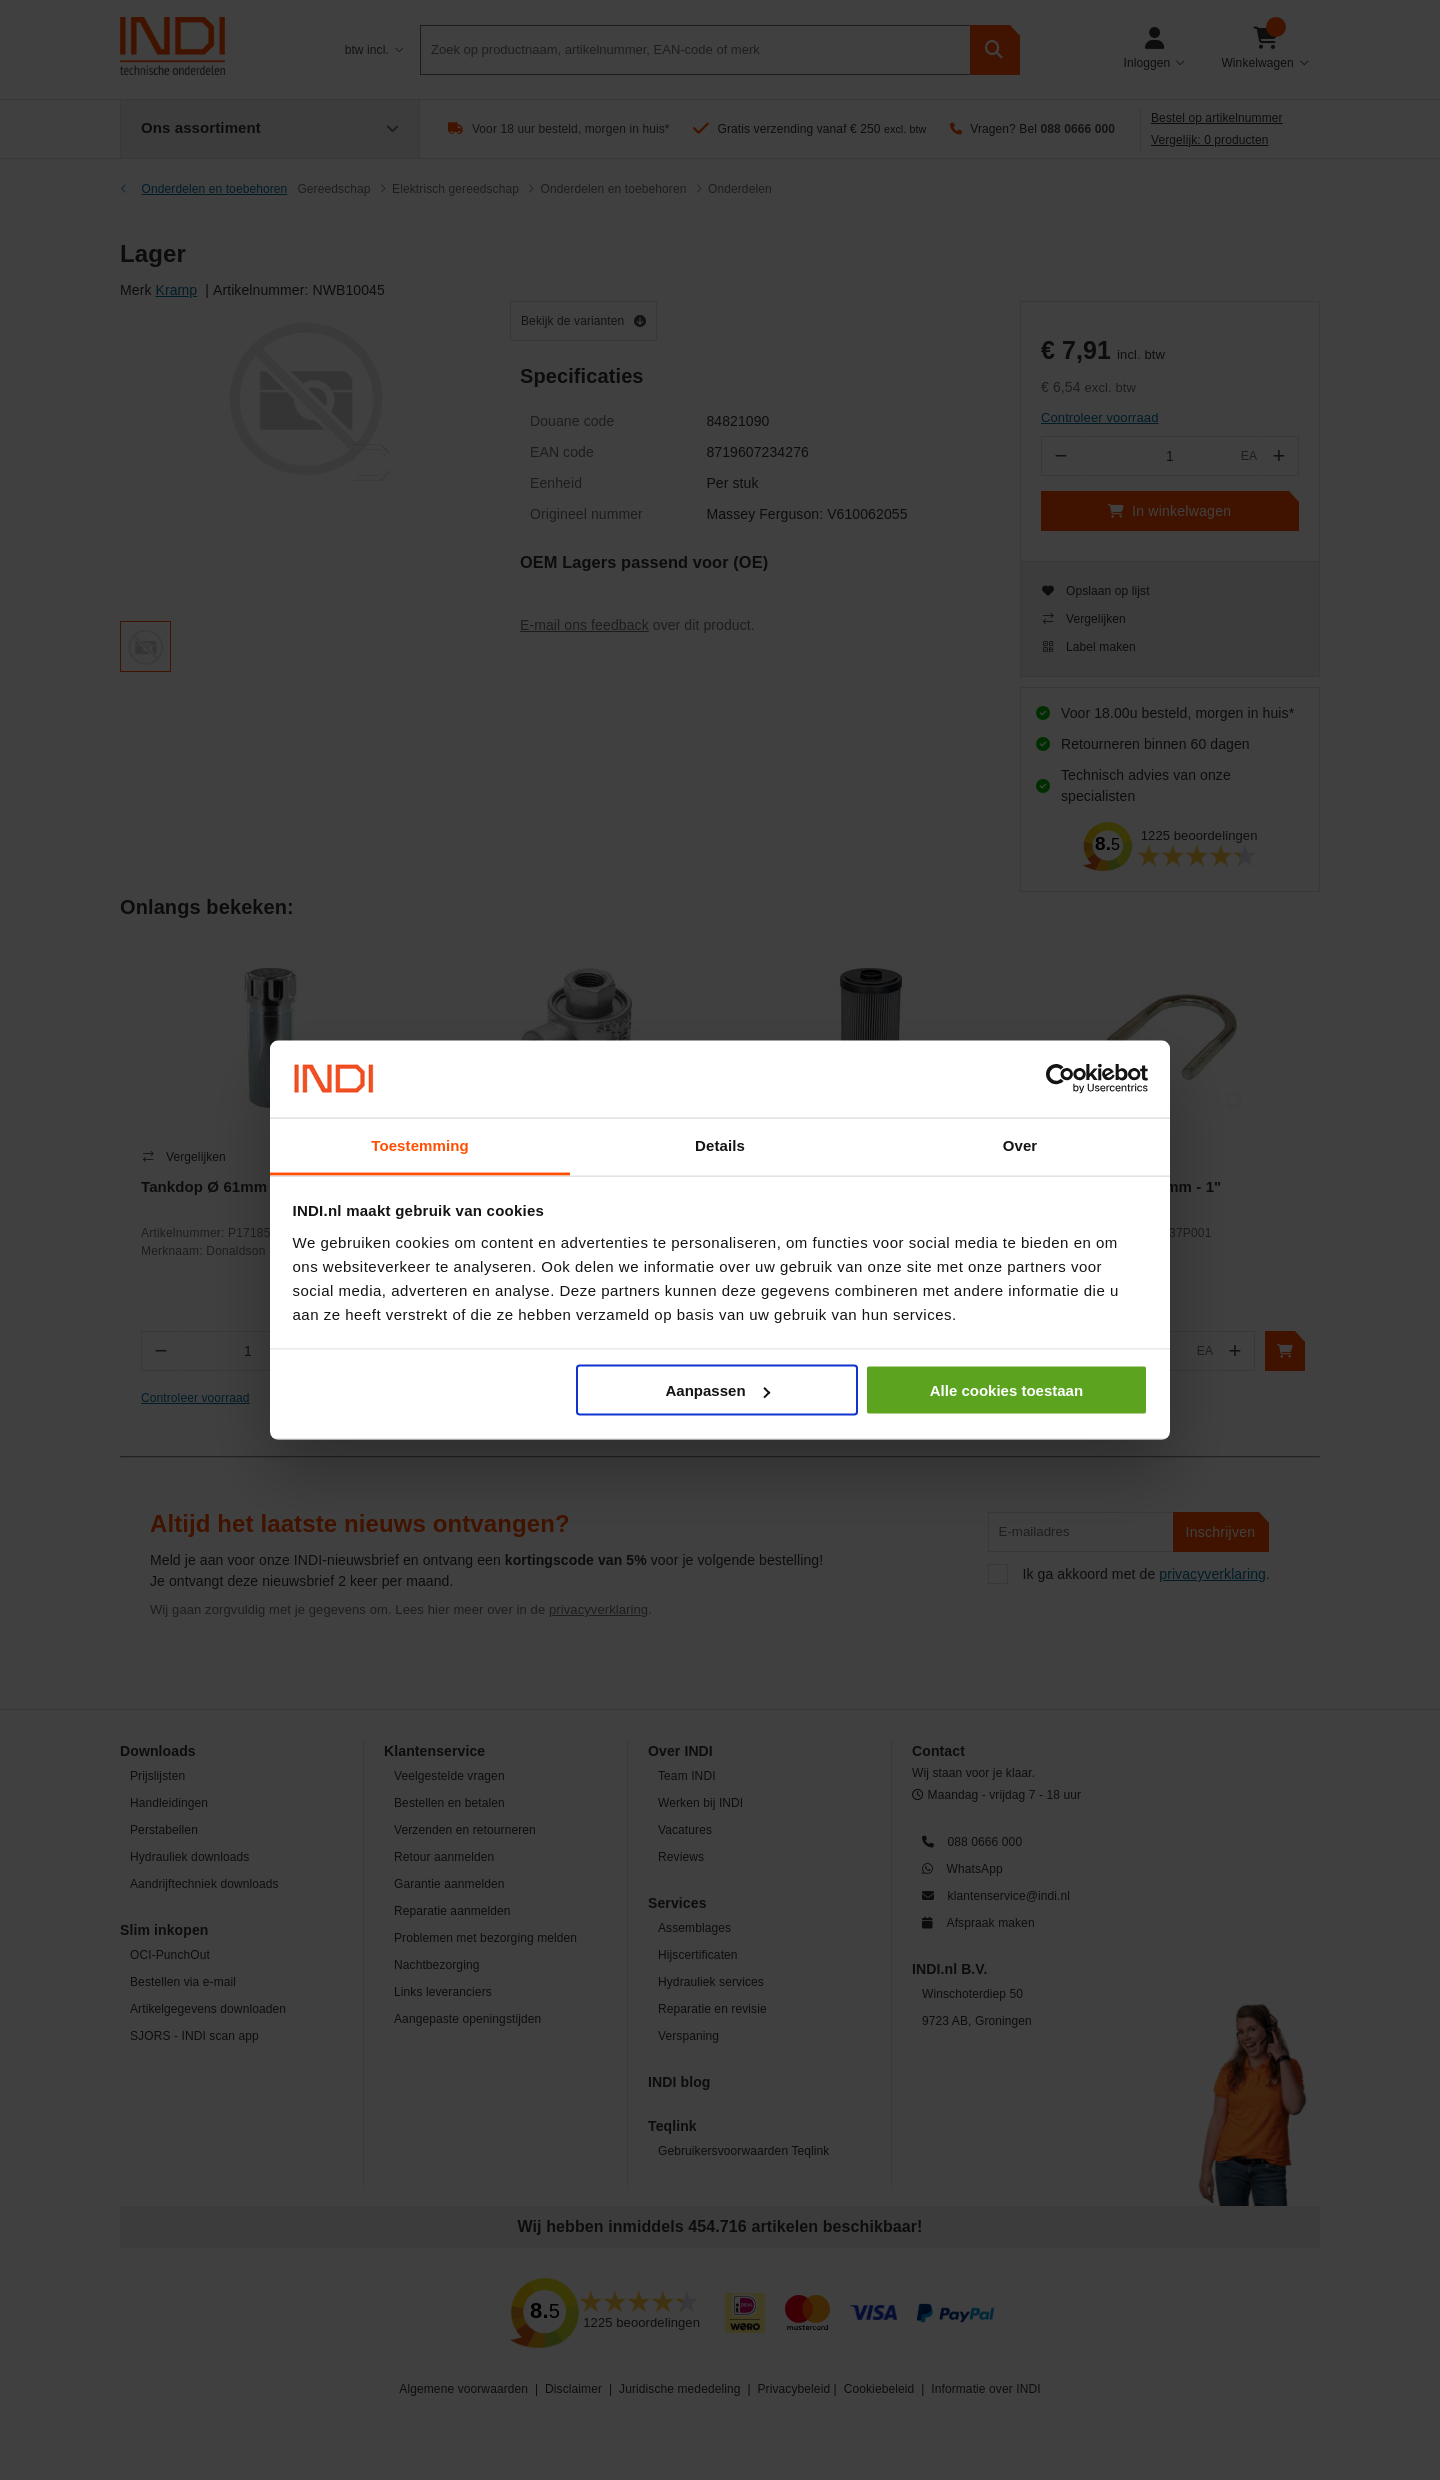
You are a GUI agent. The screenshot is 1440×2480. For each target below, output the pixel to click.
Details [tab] (720, 1144)
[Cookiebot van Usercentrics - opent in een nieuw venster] (1060, 1079)
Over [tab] (1020, 1144)
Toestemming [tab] (420, 1144)
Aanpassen (718, 1390)
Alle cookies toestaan (1006, 1390)
